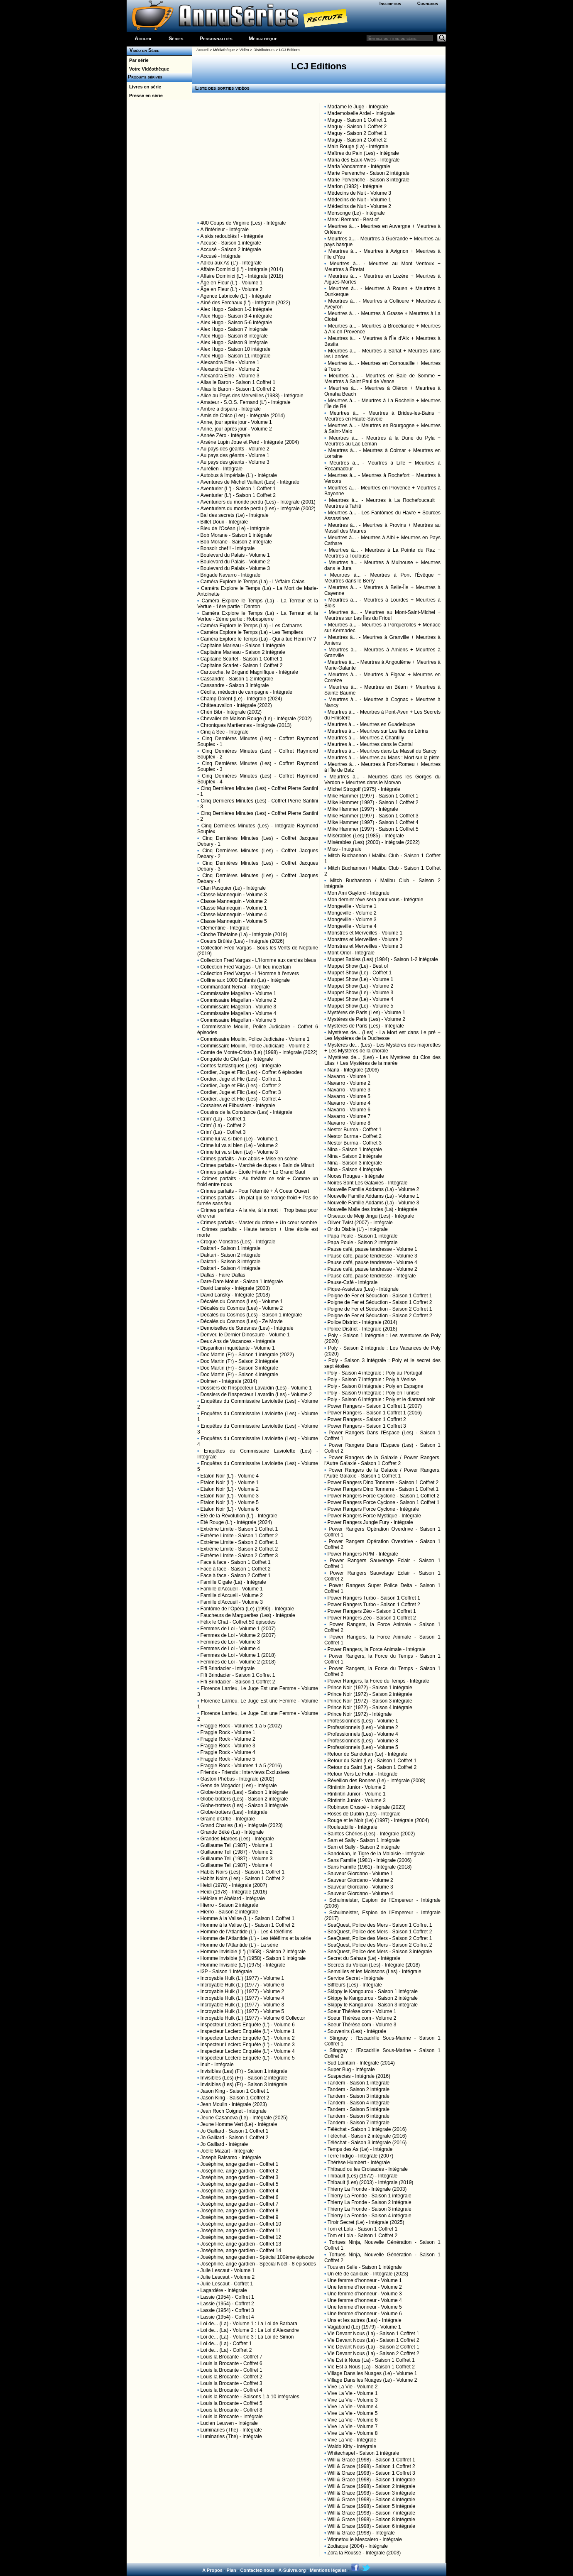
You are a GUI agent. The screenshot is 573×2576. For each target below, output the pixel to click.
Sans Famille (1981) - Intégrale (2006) (370, 1860)
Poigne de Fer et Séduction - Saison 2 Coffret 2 (380, 1316)
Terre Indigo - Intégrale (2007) (361, 2156)
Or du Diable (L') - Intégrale (358, 1229)
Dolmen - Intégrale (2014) (229, 1381)
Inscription (390, 3)
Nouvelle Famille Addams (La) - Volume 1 (373, 1196)
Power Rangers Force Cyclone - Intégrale (373, 1509)
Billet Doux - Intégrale (224, 522)
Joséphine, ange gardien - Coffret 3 (240, 2177)
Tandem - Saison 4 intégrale (358, 2103)
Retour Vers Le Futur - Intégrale (363, 1774)
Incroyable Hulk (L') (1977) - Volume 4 (242, 1998)
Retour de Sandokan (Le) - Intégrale (367, 1754)
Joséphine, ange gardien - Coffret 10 (241, 2224)
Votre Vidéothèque (148, 68)
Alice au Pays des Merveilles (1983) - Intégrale (252, 396)
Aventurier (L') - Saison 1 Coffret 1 (238, 489)
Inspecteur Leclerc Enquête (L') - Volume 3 (248, 2045)
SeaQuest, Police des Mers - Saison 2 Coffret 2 (380, 1945)
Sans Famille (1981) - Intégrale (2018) (370, 1867)
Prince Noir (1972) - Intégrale (360, 1714)
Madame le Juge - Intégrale (358, 107)
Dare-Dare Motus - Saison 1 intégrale (242, 1281)
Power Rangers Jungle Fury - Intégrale (370, 1522)
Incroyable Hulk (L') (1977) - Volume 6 (242, 1985)
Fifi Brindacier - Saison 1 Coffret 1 (238, 1675)
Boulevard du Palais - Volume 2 (235, 562)
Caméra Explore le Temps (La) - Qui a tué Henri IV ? (258, 639)
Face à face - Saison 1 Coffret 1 (236, 1562)
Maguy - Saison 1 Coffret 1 (357, 120)
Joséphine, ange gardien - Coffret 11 (241, 2231)
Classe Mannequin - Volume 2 (234, 901)
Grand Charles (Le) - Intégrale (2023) (242, 1825)
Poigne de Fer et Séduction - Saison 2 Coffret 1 (380, 1309)
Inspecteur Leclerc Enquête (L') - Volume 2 (248, 2038)
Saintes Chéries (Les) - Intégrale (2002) (371, 1834)
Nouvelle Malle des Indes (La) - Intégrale (372, 1209)
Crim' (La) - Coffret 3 (223, 1132)
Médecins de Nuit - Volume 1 (359, 200)
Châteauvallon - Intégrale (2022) (236, 705)
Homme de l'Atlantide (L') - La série (239, 1945)
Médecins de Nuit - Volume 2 (359, 206)
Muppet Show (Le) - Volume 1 (361, 979)
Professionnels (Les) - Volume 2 (363, 1727)
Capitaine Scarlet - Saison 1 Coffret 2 (242, 665)
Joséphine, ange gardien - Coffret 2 (240, 2171)
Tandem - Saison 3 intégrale (358, 2096)
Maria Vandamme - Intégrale (359, 166)
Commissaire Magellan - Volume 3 (239, 1007)
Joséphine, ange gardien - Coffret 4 (240, 2191)
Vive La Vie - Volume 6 (353, 2420)
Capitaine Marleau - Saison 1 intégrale (243, 645)
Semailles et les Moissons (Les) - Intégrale (374, 1971)
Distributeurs (263, 50)
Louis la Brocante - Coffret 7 (231, 2357)
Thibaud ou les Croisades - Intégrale (368, 2169)
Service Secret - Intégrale (356, 1978)
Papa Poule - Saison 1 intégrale (363, 1236)
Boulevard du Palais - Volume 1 (235, 555)
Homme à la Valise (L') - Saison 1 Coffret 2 (248, 1925)
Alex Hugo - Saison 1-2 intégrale (236, 309)
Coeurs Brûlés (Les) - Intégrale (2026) (242, 941)
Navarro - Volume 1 (349, 1076)
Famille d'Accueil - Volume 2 (232, 1595)
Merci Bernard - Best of (353, 220)
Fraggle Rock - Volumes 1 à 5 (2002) (241, 1726)
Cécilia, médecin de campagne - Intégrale (246, 692)
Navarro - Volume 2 (349, 1083)
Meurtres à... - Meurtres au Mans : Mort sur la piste (384, 758)
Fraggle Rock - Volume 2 (228, 1739)
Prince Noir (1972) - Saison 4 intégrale (370, 1707)
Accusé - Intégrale (221, 256)
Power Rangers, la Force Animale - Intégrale (377, 1649)
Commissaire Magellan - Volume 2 (239, 1000)
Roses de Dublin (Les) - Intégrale (364, 1814)
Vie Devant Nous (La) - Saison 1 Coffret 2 (373, 2340)
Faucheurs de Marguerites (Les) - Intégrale (248, 1615)
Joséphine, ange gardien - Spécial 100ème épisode (257, 2257)
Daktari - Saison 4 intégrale (231, 1268)
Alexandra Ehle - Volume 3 (230, 376)
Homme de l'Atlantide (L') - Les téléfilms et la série (256, 1938)
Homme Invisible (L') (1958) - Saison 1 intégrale (253, 1958)
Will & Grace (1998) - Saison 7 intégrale (371, 2513)
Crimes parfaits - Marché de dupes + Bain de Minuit (257, 1165)
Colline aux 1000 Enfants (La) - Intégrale (245, 980)
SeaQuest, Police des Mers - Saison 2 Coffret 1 (380, 1938)
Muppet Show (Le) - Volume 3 (361, 993)
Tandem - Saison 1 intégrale (358, 2083)
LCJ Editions (289, 50)
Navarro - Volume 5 (349, 1096)
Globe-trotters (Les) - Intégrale (234, 1812)
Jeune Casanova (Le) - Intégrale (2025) (244, 2118)
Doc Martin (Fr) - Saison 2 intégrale (239, 1361)
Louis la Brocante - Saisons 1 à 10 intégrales (250, 2397)
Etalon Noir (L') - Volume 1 (230, 1482)
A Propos (212, 2570)
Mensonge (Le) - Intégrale (356, 213)
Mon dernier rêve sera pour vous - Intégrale (376, 900)
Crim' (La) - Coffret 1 (223, 1119)
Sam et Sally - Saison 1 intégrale (364, 1840)
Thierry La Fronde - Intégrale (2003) (367, 2189)
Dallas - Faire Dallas (223, 1275)
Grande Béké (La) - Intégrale (232, 1832)
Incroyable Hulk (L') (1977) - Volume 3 (242, 2005)
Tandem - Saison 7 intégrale (358, 2123)
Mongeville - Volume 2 (352, 913)
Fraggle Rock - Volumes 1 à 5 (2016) (241, 1766)
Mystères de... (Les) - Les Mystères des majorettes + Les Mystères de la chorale (382, 1048)
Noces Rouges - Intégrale (356, 1176)
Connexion (427, 3)
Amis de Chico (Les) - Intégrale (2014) (243, 415)
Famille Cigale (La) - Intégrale (233, 1582)
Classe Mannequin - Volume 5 (234, 921)
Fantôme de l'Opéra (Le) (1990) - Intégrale (247, 1609)
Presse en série (145, 95)
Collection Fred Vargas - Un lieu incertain (246, 967)
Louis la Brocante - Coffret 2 (231, 2377)
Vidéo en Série (143, 50)
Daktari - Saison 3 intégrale (231, 1262)
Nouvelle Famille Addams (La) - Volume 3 (373, 1203)
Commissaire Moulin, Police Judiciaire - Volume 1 (255, 1039)
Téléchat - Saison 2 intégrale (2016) (367, 2136)
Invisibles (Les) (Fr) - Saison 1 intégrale (244, 2071)
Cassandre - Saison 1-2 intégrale (237, 679)
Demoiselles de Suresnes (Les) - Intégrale (247, 1328)
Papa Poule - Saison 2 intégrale (363, 1242)
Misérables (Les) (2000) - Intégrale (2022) (374, 842)
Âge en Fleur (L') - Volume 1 (232, 283)
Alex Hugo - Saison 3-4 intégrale (236, 316)
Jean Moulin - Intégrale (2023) (234, 2104)
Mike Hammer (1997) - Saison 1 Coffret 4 (373, 822)
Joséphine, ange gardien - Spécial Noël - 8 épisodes (258, 2264)
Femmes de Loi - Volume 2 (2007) (238, 1635)
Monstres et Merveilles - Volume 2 (365, 939)
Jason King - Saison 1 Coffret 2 (235, 2098)
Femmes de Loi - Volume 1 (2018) (238, 1655)
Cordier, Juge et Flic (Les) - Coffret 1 (241, 1079)
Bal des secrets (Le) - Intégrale (235, 515)
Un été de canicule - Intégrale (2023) (368, 2274)
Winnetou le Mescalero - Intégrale (365, 2539)
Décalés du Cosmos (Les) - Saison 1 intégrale (251, 1315)
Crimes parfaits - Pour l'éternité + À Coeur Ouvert (255, 1191)
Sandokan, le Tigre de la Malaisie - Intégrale (376, 1854)
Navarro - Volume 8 (349, 1123)
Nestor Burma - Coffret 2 (355, 1136)
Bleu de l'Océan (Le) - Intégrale (235, 528)
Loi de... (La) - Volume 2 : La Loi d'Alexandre (250, 2330)
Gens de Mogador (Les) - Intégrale (239, 1785)
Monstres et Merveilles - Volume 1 (365, 933)
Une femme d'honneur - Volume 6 (365, 2314)
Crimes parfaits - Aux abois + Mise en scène (249, 1159)
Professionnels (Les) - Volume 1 (363, 1721)
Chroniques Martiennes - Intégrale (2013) (246, 725)
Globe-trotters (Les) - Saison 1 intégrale (244, 1792)
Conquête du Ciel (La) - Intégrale (237, 1059)
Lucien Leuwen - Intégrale (229, 2423)
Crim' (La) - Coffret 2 (223, 1125)
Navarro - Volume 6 (349, 1110)
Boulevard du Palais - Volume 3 (235, 568)
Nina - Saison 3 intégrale (355, 1163)
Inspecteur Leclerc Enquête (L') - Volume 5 (248, 2058)
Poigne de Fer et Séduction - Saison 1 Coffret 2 (380, 1302)
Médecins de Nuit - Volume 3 (359, 193)
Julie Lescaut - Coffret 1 (227, 2284)
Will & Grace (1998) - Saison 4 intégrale (371, 2500)
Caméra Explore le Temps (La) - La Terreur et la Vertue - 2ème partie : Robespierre (257, 616)
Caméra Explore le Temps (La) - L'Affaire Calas (253, 582)
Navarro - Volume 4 (349, 1103)
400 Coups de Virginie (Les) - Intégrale (243, 223)
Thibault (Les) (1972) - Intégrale (363, 2176)
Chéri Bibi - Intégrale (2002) (231, 712)
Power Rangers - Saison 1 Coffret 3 (367, 1426)
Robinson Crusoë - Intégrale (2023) (367, 1807)
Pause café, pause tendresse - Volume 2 (372, 1269)
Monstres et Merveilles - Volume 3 (365, 946)
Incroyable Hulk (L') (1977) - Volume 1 (242, 1978)
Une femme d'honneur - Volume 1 (365, 2280)
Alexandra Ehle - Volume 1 (230, 362)
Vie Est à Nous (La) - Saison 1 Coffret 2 (371, 2367)
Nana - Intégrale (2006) (353, 1070)
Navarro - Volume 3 (349, 1090)
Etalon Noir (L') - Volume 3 (230, 1496)
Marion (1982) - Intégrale (355, 186)
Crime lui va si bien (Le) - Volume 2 (239, 1145)
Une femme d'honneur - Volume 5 (365, 2307)
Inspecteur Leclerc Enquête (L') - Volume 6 (248, 2025)
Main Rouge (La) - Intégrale (358, 146)
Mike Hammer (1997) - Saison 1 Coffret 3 (373, 816)
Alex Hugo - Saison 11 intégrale (236, 356)
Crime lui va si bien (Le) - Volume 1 (239, 1139)
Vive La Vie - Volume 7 (353, 2426)
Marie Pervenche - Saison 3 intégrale (368, 180)
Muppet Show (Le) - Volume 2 (361, 986)
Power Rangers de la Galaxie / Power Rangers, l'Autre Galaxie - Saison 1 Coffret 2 (382, 1460)
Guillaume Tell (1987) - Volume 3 (237, 1859)
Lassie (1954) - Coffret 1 (227, 2297)
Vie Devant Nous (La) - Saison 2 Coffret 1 (373, 2347)
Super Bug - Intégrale (351, 2069)
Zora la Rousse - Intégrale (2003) (364, 2553)
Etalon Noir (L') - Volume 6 (230, 1509)
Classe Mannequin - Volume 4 (234, 914)
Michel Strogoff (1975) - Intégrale (364, 789)
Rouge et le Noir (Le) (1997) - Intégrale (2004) (378, 1820)
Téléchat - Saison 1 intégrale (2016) (367, 2129)
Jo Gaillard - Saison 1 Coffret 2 (235, 2138)
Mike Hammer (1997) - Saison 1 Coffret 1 (373, 796)
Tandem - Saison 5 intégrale (358, 2109)
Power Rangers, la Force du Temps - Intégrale (378, 1681)
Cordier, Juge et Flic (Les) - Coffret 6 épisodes (251, 1072)
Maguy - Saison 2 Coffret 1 (357, 133)
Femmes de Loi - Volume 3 (230, 1642)
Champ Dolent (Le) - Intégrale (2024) (241, 699)
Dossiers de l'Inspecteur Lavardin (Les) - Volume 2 (256, 1394)
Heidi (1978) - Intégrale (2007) (234, 1885)
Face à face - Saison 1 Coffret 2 (236, 1569)
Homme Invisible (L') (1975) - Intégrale (243, 1965)
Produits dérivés (144, 77)
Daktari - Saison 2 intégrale (231, 1255)
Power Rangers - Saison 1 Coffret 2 (367, 1419)
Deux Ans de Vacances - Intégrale (238, 1341)
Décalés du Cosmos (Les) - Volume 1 (242, 1301)
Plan (231, 2570)
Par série (138, 60)
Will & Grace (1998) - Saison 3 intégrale (371, 2493)
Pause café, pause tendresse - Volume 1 (372, 1249)
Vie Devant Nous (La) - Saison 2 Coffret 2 (373, 2353)
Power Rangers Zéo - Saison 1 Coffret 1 (372, 1611)
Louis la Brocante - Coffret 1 (231, 2370)
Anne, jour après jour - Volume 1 (236, 422)
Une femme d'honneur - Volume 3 (365, 2294)
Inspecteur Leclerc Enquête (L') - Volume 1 (248, 2031)
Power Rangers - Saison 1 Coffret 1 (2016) (375, 1413)
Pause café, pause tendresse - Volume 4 (372, 1262)
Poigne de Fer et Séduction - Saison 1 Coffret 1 (380, 1296)
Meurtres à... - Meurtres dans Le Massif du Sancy (382, 751)
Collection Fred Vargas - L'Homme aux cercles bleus (258, 960)
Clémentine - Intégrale (225, 928)
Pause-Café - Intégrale (353, 1282)
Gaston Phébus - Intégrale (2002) (237, 1779)
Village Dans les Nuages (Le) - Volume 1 (372, 2373)
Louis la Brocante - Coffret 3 (231, 2383)
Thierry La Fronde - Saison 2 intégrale (369, 2202)
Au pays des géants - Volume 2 (235, 449)
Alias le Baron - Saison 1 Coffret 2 (238, 389)
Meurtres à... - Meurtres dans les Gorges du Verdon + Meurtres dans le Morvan (382, 779)
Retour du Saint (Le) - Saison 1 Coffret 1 (372, 1761)
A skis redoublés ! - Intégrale (232, 236)
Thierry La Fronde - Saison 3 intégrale (369, 2209)
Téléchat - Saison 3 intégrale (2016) (367, 2142)
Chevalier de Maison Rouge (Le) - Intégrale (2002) (256, 719)
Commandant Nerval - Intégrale (235, 987)
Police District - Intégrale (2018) (362, 1329)
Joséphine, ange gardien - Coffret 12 (241, 2237)
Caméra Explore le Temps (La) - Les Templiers (252, 632)
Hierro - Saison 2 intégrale (229, 1905)
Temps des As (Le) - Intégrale (360, 2149)
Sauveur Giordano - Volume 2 (360, 1880)
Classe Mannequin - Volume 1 (234, 908)
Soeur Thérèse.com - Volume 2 (362, 2018)
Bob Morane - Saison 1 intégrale (236, 535)
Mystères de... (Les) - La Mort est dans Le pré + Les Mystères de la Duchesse (382, 1035)
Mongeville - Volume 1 (352, 906)
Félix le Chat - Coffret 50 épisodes (238, 1622)
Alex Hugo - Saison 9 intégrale (234, 342)
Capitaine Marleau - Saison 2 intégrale (243, 652)
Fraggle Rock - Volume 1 (228, 1732)
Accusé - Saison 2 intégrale (231, 249)
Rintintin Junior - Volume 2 (357, 1787)
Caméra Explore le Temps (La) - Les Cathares (251, 626)
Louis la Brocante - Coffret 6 (231, 2363)
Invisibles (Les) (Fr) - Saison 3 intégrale (244, 2084)
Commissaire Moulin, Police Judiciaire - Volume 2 (255, 1046)
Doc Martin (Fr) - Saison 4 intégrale (239, 1374)
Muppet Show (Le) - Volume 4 (361, 999)
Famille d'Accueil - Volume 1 (232, 1589)
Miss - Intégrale (345, 849)
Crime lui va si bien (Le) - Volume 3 (239, 1152)
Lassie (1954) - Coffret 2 (227, 2304)
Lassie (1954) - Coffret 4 (227, 2317)
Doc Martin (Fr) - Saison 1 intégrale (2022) (247, 1355)
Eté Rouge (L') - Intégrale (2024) (236, 1522)
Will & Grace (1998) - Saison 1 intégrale (371, 2480)
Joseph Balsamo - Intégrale (231, 2157)
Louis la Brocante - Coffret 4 (231, 2390)
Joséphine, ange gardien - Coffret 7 (240, 2204)
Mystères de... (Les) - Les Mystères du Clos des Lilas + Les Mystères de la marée (382, 1060)
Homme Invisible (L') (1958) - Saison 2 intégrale (253, 1952)
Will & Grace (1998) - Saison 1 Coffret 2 (371, 2466)
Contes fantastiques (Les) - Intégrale (241, 1066)
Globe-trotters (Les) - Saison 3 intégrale (244, 1805)
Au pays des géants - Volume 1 (235, 455)
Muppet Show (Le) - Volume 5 (361, 1006)
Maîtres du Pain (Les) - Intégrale (363, 153)
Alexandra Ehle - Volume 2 (230, 369)
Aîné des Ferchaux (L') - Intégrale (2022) (245, 303)
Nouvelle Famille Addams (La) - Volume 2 (373, 1189)
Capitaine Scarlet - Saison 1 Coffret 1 (242, 659)
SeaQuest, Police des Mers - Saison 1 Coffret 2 (380, 1932)
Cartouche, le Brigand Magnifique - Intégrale (249, 672)
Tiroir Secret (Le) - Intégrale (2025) (366, 2222)
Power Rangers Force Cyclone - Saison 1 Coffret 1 (384, 1502)
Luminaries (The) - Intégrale (231, 2430)
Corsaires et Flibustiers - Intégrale (238, 1105)
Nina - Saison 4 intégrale (355, 1169)
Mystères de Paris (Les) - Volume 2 (366, 1019)
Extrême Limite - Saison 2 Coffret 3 (239, 1555)
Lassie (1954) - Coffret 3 (227, 2310)
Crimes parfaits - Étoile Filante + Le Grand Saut (253, 1172)
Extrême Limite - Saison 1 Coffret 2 (239, 1536)
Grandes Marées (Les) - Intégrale (237, 1839)
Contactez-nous (257, 2570)
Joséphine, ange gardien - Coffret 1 (240, 2164)
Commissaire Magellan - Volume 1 (239, 993)
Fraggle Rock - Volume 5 (228, 1759)
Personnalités (216, 38)
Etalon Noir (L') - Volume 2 (230, 1489)
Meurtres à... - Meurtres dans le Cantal (370, 744)
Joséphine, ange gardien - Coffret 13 (241, 2244)
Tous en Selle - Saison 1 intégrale (365, 2267)
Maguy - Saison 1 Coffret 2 (357, 127)
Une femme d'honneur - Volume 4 (365, 2300)
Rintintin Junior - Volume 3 (357, 1800)
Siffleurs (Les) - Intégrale (355, 1985)
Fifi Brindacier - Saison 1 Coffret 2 (238, 1682)
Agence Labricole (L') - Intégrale (236, 296)
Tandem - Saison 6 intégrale (358, 2116)
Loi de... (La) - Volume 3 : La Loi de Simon (247, 2337)
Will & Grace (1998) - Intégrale (361, 2533)
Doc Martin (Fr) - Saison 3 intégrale (239, 1368)
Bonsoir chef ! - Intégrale (228, 548)
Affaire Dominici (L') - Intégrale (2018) (242, 276)
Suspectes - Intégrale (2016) (359, 2076)
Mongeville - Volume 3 (352, 919)
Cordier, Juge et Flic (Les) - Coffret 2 (241, 1086)
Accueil (143, 38)
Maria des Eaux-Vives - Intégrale (364, 160)
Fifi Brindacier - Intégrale (228, 1668)
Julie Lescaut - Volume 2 (228, 2277)
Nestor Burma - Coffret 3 (355, 1143)
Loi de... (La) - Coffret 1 (226, 2343)
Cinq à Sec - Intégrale (225, 732)
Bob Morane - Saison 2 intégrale (236, 542)
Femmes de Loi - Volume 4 (230, 1648)
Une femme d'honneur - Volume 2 (365, 2287)
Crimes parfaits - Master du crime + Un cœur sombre (259, 1223)
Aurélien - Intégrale (221, 469)
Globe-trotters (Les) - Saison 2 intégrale (244, 1799)
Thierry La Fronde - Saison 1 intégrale (369, 2196)
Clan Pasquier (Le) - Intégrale (233, 888)
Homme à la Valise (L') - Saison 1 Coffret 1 (248, 1918)
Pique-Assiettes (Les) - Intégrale (363, 1289)
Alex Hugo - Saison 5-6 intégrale (236, 322)
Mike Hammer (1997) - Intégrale (363, 809)
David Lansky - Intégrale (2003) (235, 1288)
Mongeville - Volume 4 (352, 926)
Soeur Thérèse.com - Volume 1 (362, 2011)
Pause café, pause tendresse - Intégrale (372, 1276)
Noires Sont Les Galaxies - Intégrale (368, 1183)
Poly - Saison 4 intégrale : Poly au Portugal (375, 1373)
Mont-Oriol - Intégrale (351, 953)
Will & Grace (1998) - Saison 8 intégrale (371, 2519)
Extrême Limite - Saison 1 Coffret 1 (239, 1529)
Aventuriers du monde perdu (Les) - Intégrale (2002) (258, 508)
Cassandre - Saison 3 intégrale (235, 685)
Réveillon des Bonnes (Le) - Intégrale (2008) (377, 1780)
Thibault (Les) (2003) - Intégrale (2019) (371, 2182)
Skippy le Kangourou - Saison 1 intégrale (373, 1991)
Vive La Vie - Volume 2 (353, 2387)
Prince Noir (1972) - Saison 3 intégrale (370, 1701)
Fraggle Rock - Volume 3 (228, 1746)
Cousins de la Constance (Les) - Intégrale (246, 1112)
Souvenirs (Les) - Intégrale (357, 2031)
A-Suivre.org (292, 2570)
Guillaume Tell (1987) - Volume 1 (237, 1845)
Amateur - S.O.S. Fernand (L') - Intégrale (246, 402)
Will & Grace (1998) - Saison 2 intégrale (371, 2486)
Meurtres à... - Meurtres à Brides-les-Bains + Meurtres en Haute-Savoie (382, 416)
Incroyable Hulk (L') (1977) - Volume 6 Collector (253, 2018)
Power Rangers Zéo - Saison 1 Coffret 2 (372, 1618)
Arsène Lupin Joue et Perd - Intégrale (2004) (250, 442)
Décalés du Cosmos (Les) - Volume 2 (242, 1308)
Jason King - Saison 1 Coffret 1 (235, 2091)
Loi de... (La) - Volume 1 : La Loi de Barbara (249, 2323)
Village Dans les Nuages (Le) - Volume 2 (372, 2380)
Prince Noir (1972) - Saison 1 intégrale (370, 1687)
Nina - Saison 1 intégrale (355, 1149)
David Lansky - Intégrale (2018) (235, 1295)
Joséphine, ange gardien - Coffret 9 (240, 2217)
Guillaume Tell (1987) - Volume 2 (237, 1852)
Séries (176, 38)
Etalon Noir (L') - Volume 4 (230, 1476)
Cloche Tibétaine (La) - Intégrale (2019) (244, 934)
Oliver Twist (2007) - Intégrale (360, 1223)
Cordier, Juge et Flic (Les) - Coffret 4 (241, 1099)
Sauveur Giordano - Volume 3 (360, 1887)
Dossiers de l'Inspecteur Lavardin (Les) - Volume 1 (256, 1388)
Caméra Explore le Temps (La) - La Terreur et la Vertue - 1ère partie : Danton (257, 603)
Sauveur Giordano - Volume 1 (360, 1873)
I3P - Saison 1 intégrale (226, 1971)
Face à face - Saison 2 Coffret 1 (236, 1575)
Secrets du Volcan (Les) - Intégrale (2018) (374, 1965)
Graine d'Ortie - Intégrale (228, 1819)
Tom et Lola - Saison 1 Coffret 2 (363, 2235)
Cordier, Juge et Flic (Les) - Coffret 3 (241, 1092)
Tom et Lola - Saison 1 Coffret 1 (363, 2229)
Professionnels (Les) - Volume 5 (363, 1747)
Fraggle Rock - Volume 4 (228, 1752)
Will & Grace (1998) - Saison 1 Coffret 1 (371, 2460)
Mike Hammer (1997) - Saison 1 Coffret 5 (373, 829)
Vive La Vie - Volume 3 (353, 2400)
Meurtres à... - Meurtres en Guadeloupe (371, 724)
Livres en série (144, 86)
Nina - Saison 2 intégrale (355, 1156)
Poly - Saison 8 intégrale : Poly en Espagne (376, 1386)
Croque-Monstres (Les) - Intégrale (238, 1242)
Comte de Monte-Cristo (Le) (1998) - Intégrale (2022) (259, 1052)
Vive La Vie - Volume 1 (353, 2393)
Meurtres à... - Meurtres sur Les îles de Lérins (378, 731)
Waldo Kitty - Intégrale (352, 2446)
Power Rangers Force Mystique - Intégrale (374, 1516)
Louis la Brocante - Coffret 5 (231, 2403)
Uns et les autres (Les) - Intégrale (365, 2320)
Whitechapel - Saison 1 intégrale (363, 2453)
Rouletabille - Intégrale (352, 1827)
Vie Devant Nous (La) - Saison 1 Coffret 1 (373, 2333)
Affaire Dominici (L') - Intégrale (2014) (242, 269)
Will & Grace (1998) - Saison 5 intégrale (371, 2506)
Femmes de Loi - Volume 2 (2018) (238, 1662)
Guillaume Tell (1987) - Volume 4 (237, 1865)
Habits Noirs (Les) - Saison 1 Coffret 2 (243, 1878)
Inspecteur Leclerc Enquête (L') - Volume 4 (248, 2051)
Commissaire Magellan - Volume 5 (239, 1020)
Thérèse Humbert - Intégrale (359, 2162)
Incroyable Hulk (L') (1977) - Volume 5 (242, 2011)
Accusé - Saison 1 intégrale (231, 243)
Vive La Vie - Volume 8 (353, 2433)
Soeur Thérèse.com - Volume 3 (362, 2025)
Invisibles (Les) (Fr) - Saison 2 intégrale (244, 2078)
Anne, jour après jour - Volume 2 (236, 429)
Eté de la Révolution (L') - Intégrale (239, 1516)
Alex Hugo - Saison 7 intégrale (234, 329)
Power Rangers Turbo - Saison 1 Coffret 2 (374, 1604)
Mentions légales (328, 2570)
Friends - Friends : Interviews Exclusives (245, 1772)
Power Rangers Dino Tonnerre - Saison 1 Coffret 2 (383, 1482)
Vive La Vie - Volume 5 (353, 2413)
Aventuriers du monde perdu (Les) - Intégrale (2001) (258, 502)
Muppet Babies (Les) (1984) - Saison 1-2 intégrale (383, 959)
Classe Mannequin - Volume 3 (234, 895)
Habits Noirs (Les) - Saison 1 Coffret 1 (243, 1872)
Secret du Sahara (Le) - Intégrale (364, 1958)
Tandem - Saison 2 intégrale (358, 2089)
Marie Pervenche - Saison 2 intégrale (368, 173)
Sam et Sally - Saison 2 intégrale (364, 1847)
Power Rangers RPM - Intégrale (363, 1554)
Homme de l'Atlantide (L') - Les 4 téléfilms (246, 1932)
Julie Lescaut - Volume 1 (228, 2270)
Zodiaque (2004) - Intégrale (358, 2546)
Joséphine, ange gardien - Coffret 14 (241, 2250)
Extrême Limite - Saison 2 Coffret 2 (239, 1549)
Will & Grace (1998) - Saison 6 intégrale (371, 2526)
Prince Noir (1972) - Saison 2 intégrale (370, 1694)
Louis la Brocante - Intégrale (232, 2416)
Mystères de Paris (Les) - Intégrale (366, 1026)
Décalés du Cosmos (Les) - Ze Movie (242, 1321)
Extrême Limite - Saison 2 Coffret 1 (239, 1542)
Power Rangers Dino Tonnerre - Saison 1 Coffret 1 (383, 1489)
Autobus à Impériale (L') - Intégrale (239, 475)
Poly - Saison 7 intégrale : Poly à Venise (372, 1379)
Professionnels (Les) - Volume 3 (363, 1741)
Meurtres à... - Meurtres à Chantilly (366, 738)
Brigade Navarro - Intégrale (231, 575)
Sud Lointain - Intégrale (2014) (361, 2063)
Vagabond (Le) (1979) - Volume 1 (364, 2327)
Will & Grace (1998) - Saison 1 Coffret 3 (371, 2473)
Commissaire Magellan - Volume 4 (239, 1013)
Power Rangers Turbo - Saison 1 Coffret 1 (374, 1598)
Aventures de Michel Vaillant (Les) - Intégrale (250, 482)
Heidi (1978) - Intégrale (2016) (234, 1892)
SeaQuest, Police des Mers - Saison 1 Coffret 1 (380, 1925)
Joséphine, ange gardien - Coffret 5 (240, 2184)
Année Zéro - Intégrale (225, 435)
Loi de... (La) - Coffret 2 (226, 2350)
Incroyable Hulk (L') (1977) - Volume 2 (242, 1991)
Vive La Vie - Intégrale (352, 2440)
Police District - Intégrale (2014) (362, 1322)
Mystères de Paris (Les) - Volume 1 (366, 1012)
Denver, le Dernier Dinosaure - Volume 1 (245, 1335)
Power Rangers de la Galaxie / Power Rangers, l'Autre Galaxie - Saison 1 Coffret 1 (382, 1473)
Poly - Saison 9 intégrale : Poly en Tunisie (373, 1393)
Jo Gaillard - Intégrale (224, 2144)
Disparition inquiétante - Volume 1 (238, 1348)
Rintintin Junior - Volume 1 (357, 1794)
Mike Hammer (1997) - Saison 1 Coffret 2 (373, 802)
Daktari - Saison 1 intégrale (231, 1248)
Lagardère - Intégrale (224, 2290)
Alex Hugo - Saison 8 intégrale (234, 336)
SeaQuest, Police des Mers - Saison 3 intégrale (380, 1952)
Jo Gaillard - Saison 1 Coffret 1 (235, 2131)
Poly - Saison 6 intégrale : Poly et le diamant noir (381, 1399)
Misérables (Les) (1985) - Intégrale (366, 836)
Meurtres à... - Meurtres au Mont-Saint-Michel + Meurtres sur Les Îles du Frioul (382, 615)
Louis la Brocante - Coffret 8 (231, 2410)
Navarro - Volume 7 (349, 1116)
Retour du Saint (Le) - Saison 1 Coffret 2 (372, 1767)
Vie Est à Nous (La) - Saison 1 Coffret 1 (371, 2360)
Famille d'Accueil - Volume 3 (232, 1602)
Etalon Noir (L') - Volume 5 (230, 1502)
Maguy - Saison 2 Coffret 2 (357, 140)
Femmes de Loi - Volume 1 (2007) (238, 1629)
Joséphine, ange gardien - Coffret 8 (240, 2211)
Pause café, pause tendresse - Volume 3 (372, 1256)
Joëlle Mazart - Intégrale (227, 2151)
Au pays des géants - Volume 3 (235, 462)
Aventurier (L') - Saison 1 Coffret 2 (238, 495)
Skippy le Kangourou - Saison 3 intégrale (373, 2005)
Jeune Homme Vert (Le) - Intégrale (239, 2124)
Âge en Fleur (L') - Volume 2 (232, 289)
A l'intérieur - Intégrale (225, 229)
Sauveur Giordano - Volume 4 (360, 1893)
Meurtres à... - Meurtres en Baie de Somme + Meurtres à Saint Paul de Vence (382, 378)
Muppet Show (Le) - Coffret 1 (360, 973)
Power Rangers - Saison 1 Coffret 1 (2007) (375, 1406)
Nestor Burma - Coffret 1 (355, 1130)
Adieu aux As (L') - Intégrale (231, 263)
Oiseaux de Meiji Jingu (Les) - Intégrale (371, 1216)
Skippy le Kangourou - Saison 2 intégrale (373, 1998)
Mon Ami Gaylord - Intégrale (358, 893)
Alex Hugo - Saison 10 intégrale (236, 349)
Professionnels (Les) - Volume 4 (363, 1734)
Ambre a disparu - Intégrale (231, 409)
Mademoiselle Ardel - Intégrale (361, 113)
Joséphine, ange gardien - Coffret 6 (240, 2197)
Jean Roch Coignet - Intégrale (234, 2111)
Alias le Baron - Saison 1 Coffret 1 (238, 382)
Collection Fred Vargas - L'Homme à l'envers (250, 973)
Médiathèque (263, 38)
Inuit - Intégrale (217, 2064)
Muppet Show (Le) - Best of (358, 966)
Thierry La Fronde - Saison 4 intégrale (369, 2216)
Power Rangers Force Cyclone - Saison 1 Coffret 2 (384, 1496)
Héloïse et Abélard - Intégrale (233, 1898)
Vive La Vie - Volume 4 (353, 2407)
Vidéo (244, 50)
